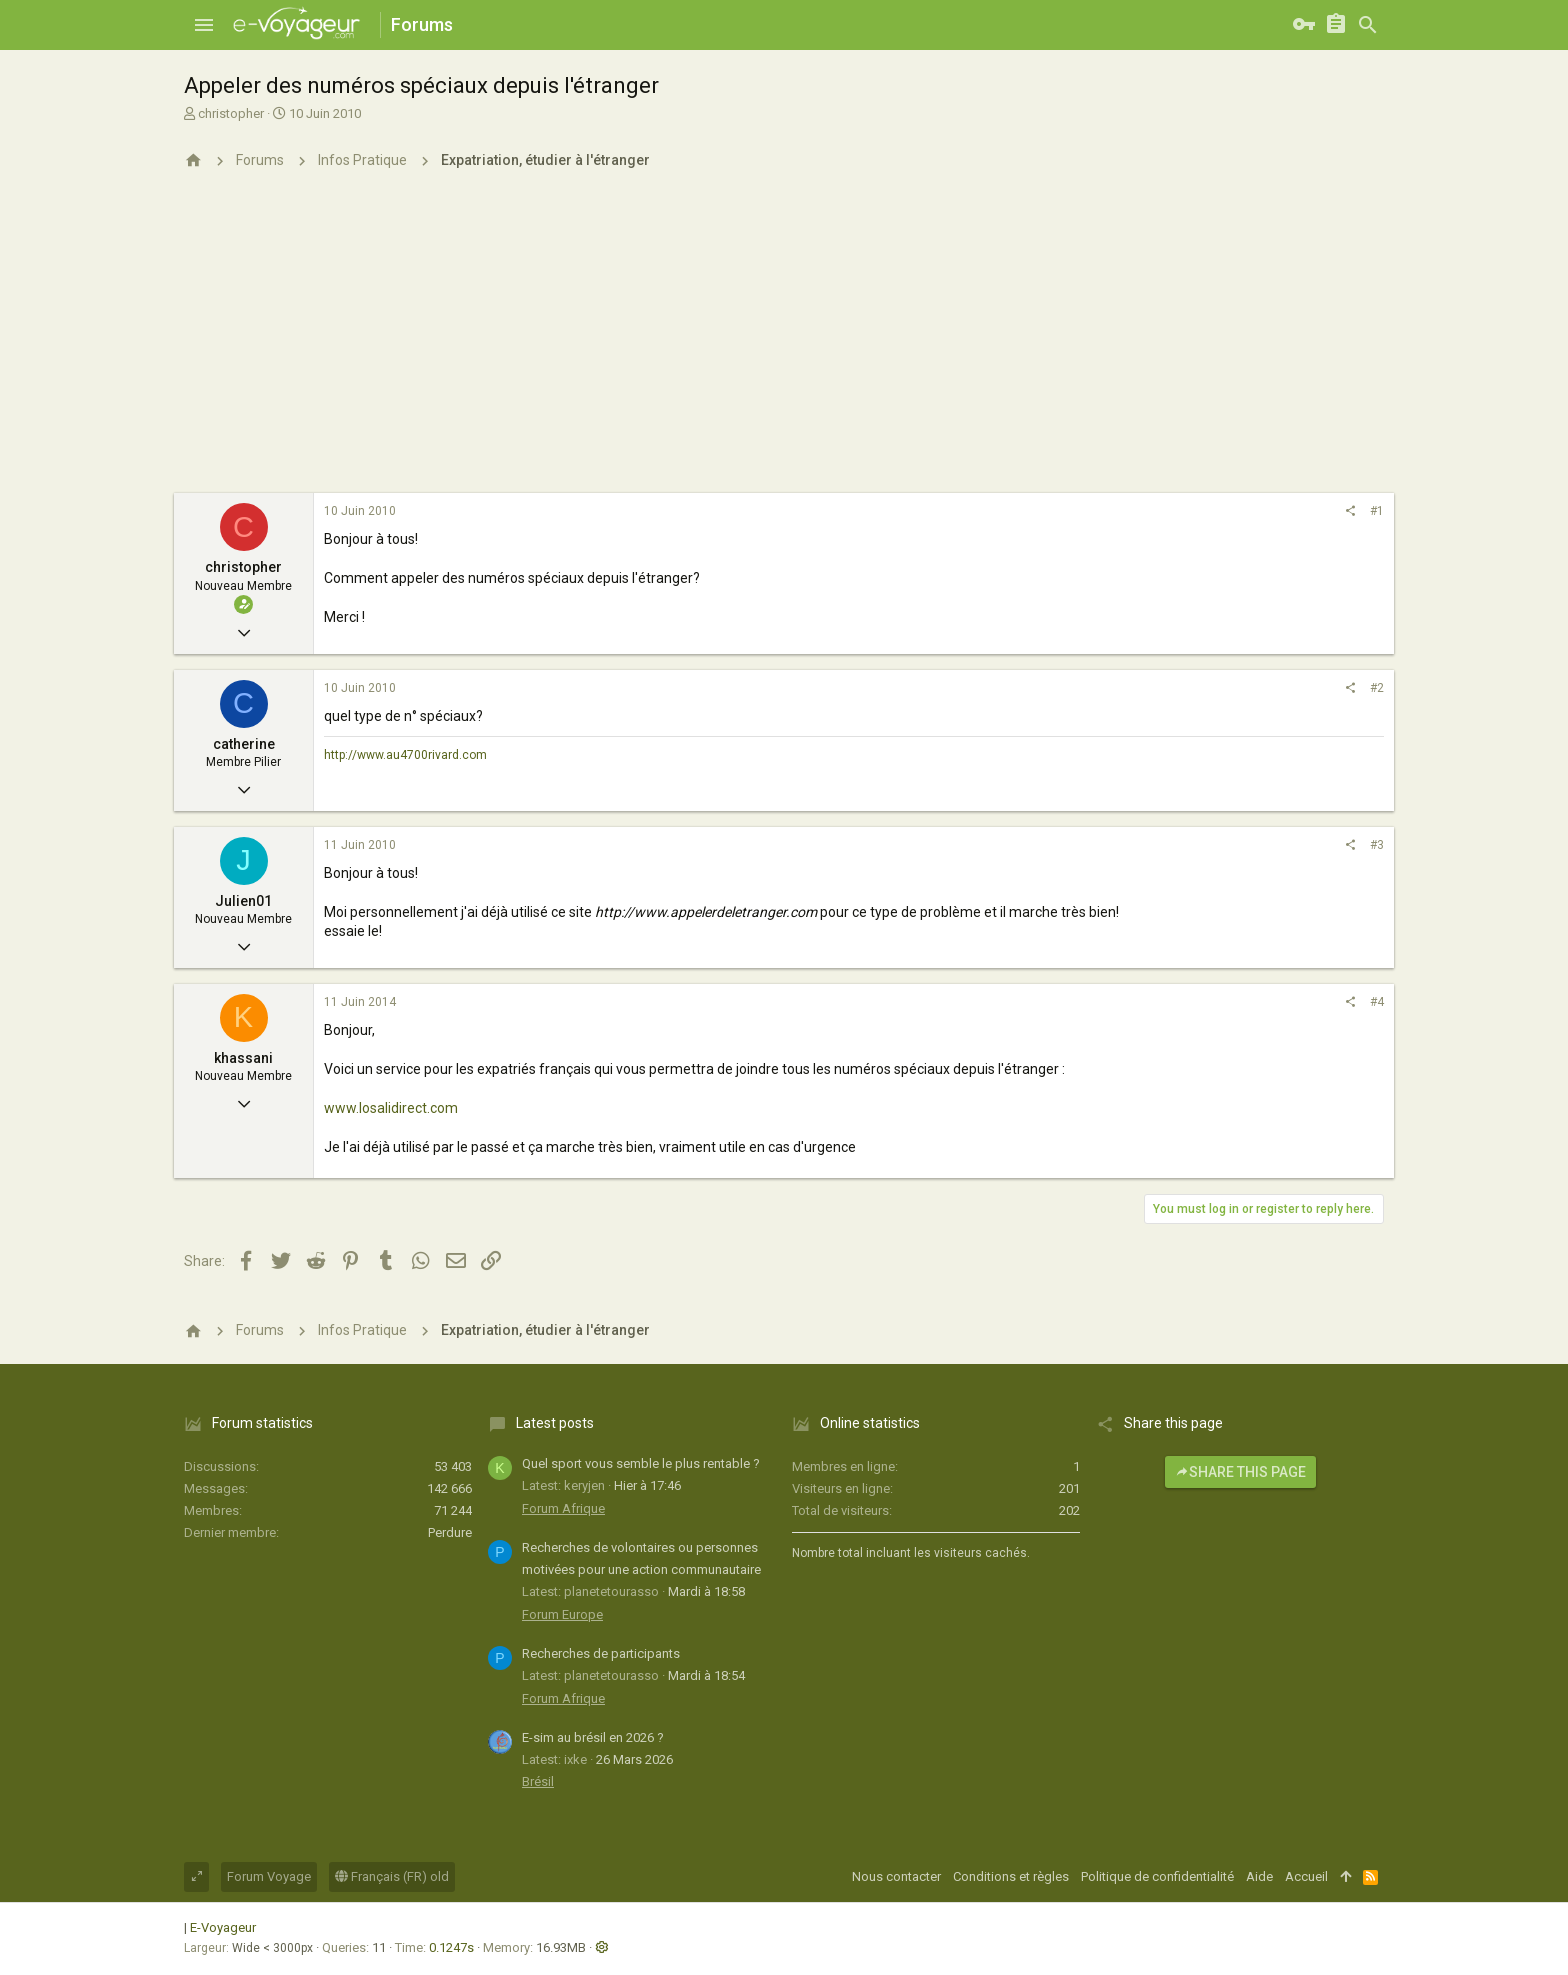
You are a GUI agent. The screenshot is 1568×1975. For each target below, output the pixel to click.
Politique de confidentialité (1157, 1876)
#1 (1377, 511)
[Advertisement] (784, 343)
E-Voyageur (223, 1927)
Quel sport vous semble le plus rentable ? (641, 1463)
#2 (1377, 688)
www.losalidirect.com (391, 1108)
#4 (1377, 1002)
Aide (1259, 1876)
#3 (1377, 845)
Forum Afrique (563, 1508)
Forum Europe (562, 1614)
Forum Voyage (269, 1876)
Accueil (1306, 1876)
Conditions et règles (1011, 1876)
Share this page (1240, 1472)
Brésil (538, 1781)
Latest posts (555, 1423)
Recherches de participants (601, 1653)
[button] (204, 25)
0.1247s (451, 1947)
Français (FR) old (392, 1876)
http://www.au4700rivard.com (405, 755)
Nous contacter (896, 1876)
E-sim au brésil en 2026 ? (593, 1737)
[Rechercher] (1368, 25)
